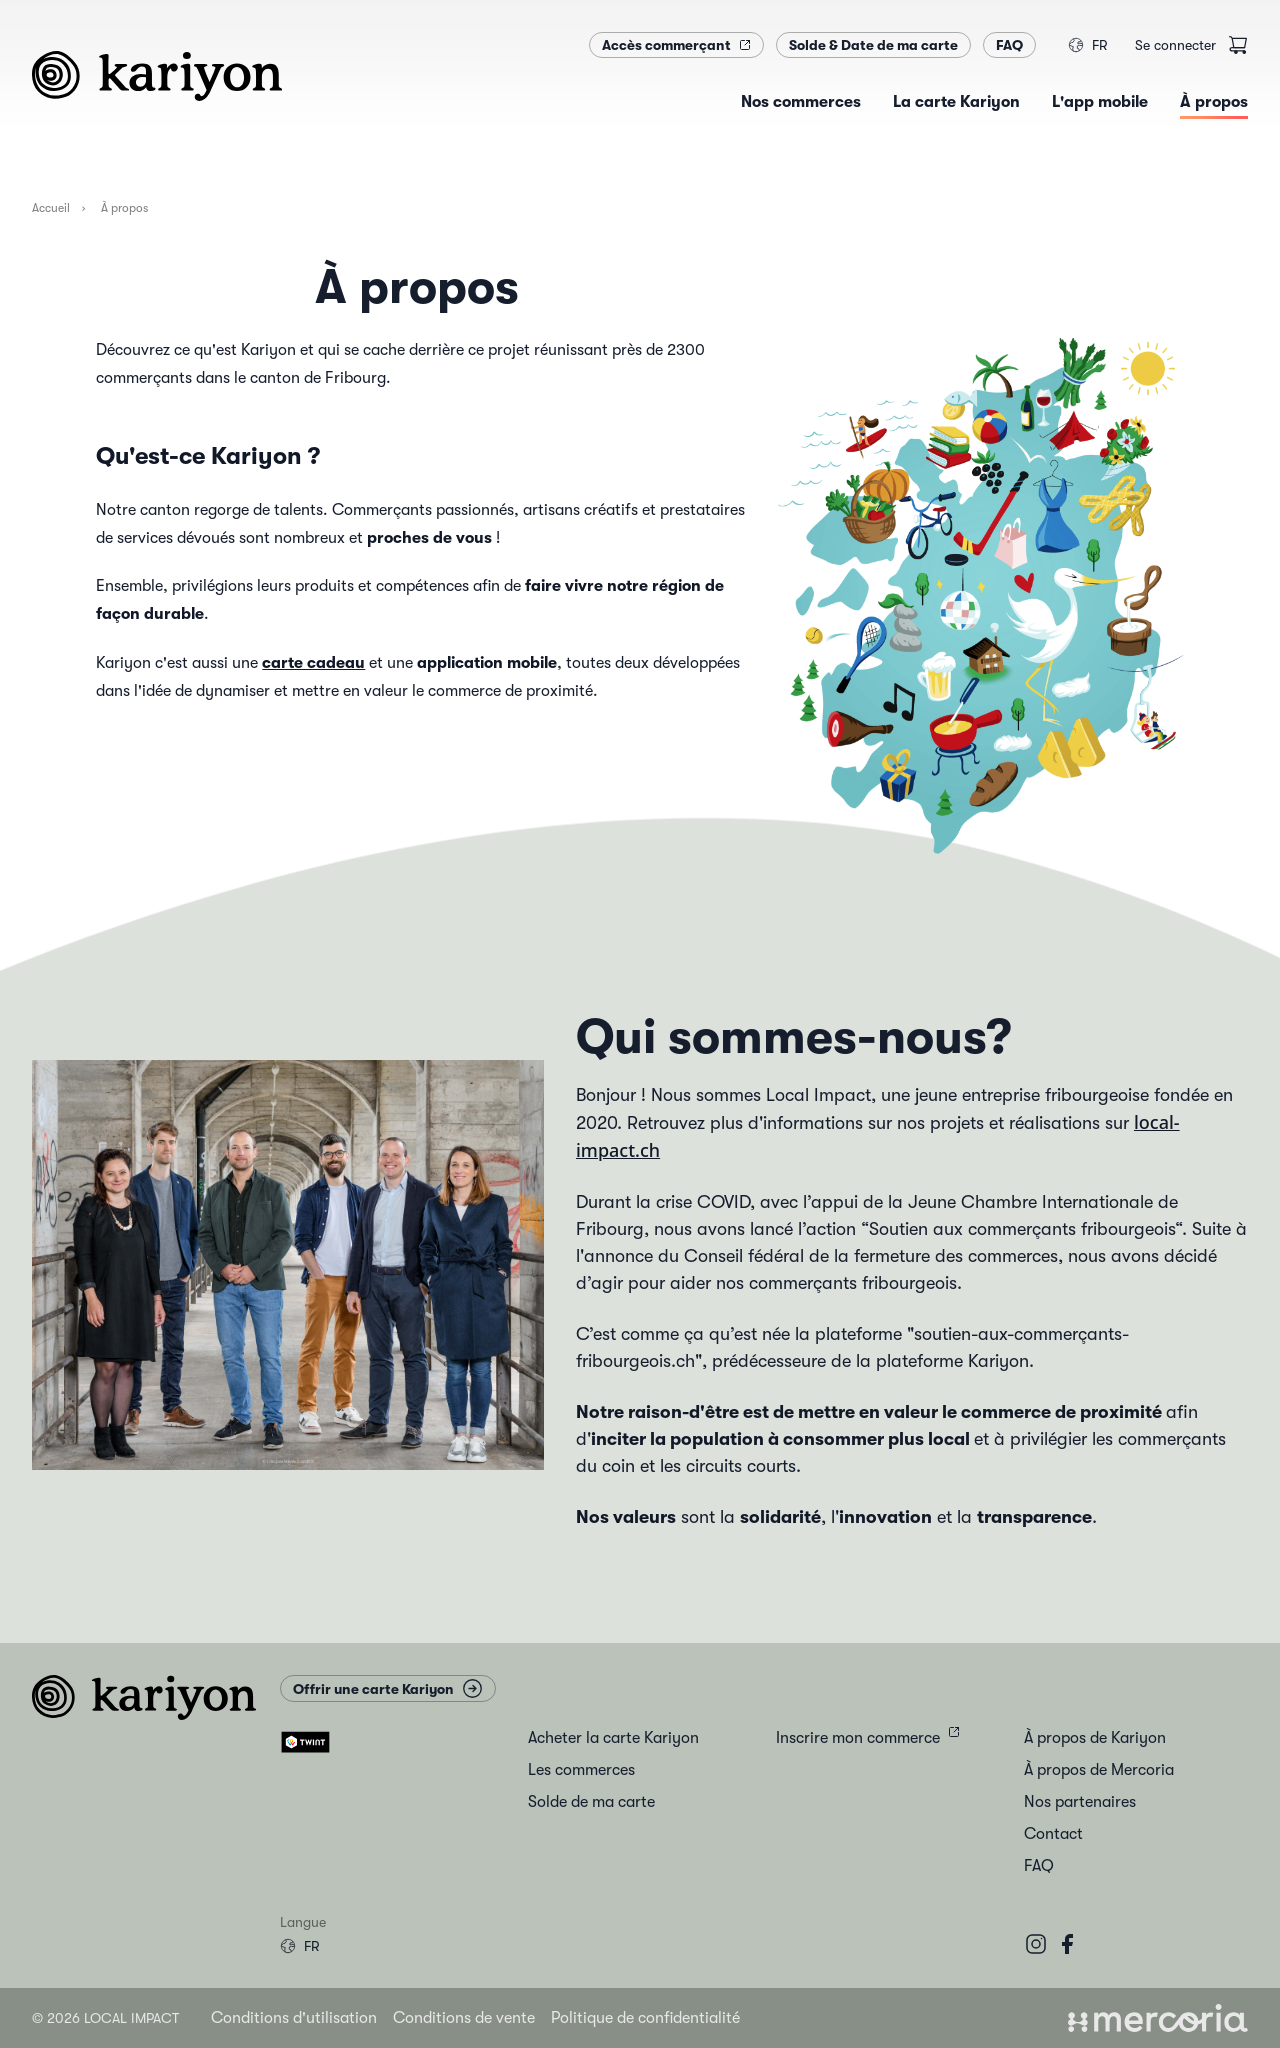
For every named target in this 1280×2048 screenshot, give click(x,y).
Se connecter (1175, 45)
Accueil (51, 208)
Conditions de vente (464, 2018)
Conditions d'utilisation (294, 2018)
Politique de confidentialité (645, 2018)
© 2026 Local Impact (105, 2018)
